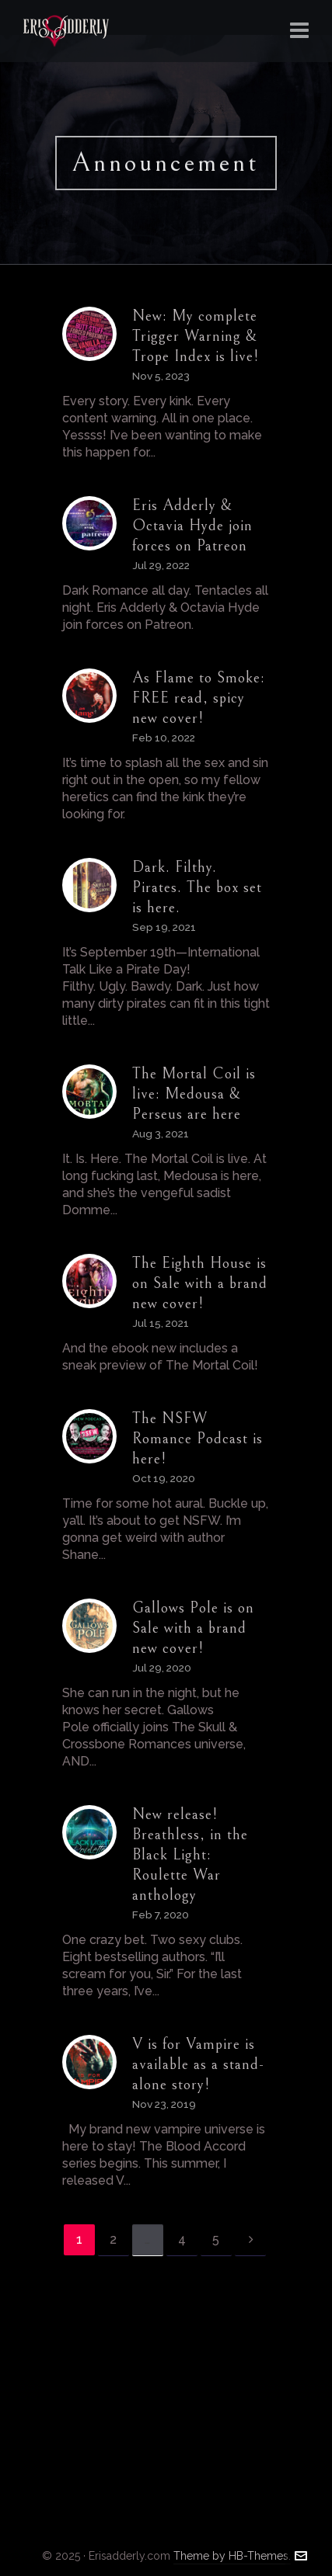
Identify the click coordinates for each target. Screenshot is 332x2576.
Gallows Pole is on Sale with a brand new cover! (193, 1628)
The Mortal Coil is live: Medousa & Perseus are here (194, 1094)
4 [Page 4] (182, 2239)
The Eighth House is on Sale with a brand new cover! (199, 1284)
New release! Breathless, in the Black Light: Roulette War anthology (190, 1855)
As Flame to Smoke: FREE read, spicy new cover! (198, 698)
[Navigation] (299, 31)
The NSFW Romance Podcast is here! (197, 1439)
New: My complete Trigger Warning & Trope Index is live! (195, 336)
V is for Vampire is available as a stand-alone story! (198, 2065)
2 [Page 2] (113, 2239)
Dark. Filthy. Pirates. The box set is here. (197, 888)
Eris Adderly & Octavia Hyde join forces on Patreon (192, 526)
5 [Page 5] (215, 2239)
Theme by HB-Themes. (232, 2556)
